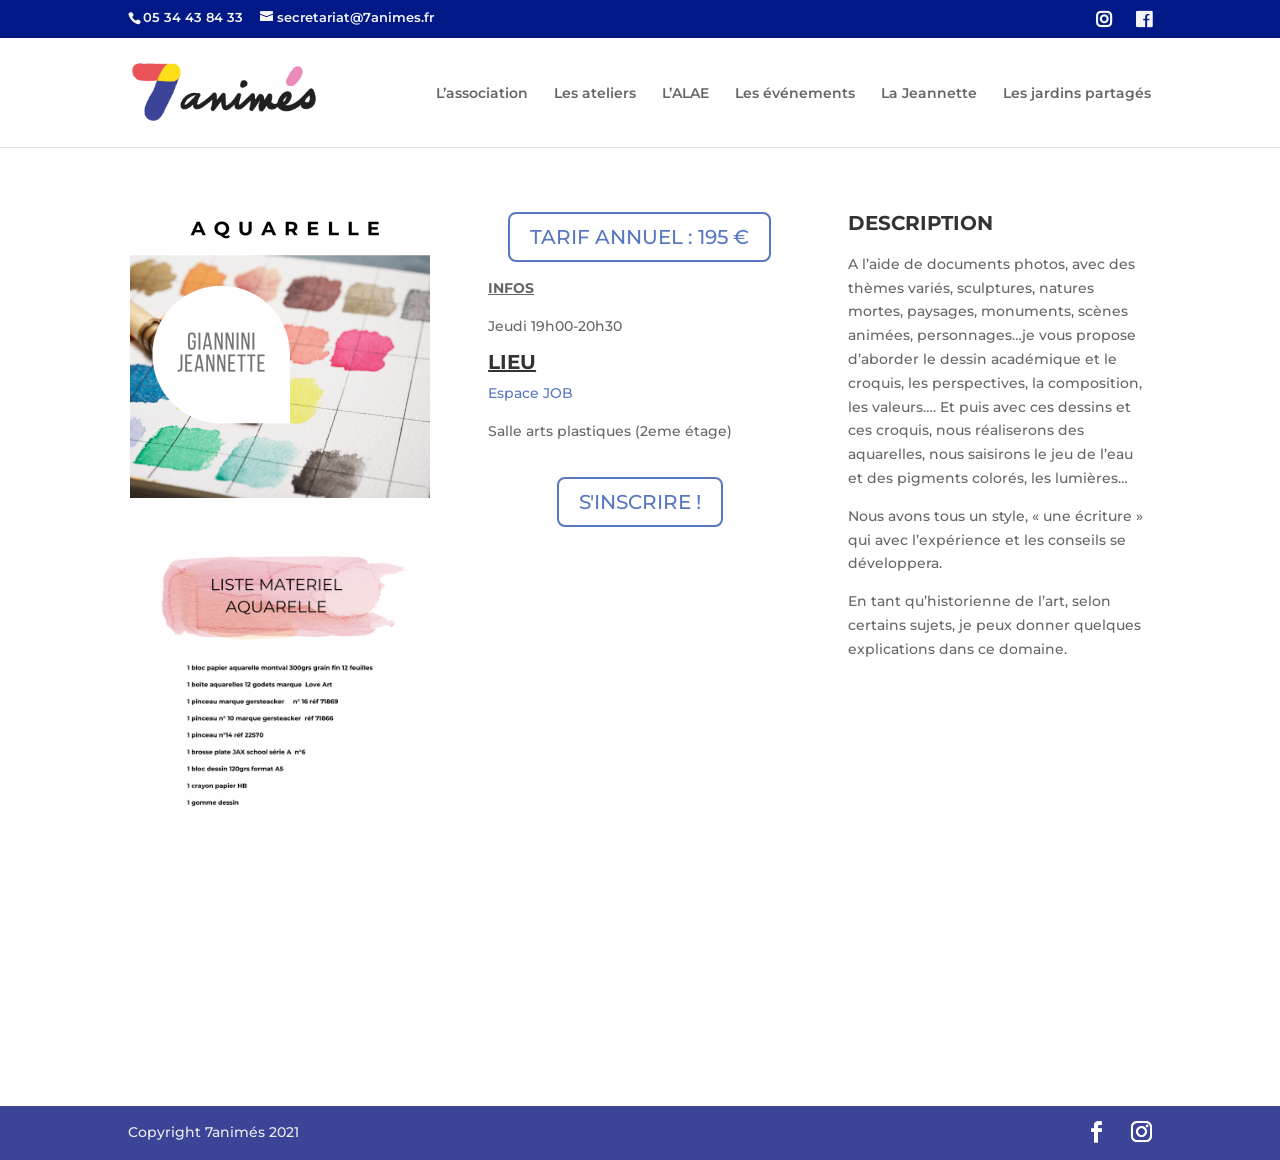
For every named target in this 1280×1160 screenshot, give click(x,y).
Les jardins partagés (1077, 94)
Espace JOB (530, 393)
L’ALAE (685, 94)
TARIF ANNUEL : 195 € (639, 237)
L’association (482, 94)
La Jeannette (929, 94)
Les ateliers (595, 94)
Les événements (795, 94)
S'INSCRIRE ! (640, 502)
